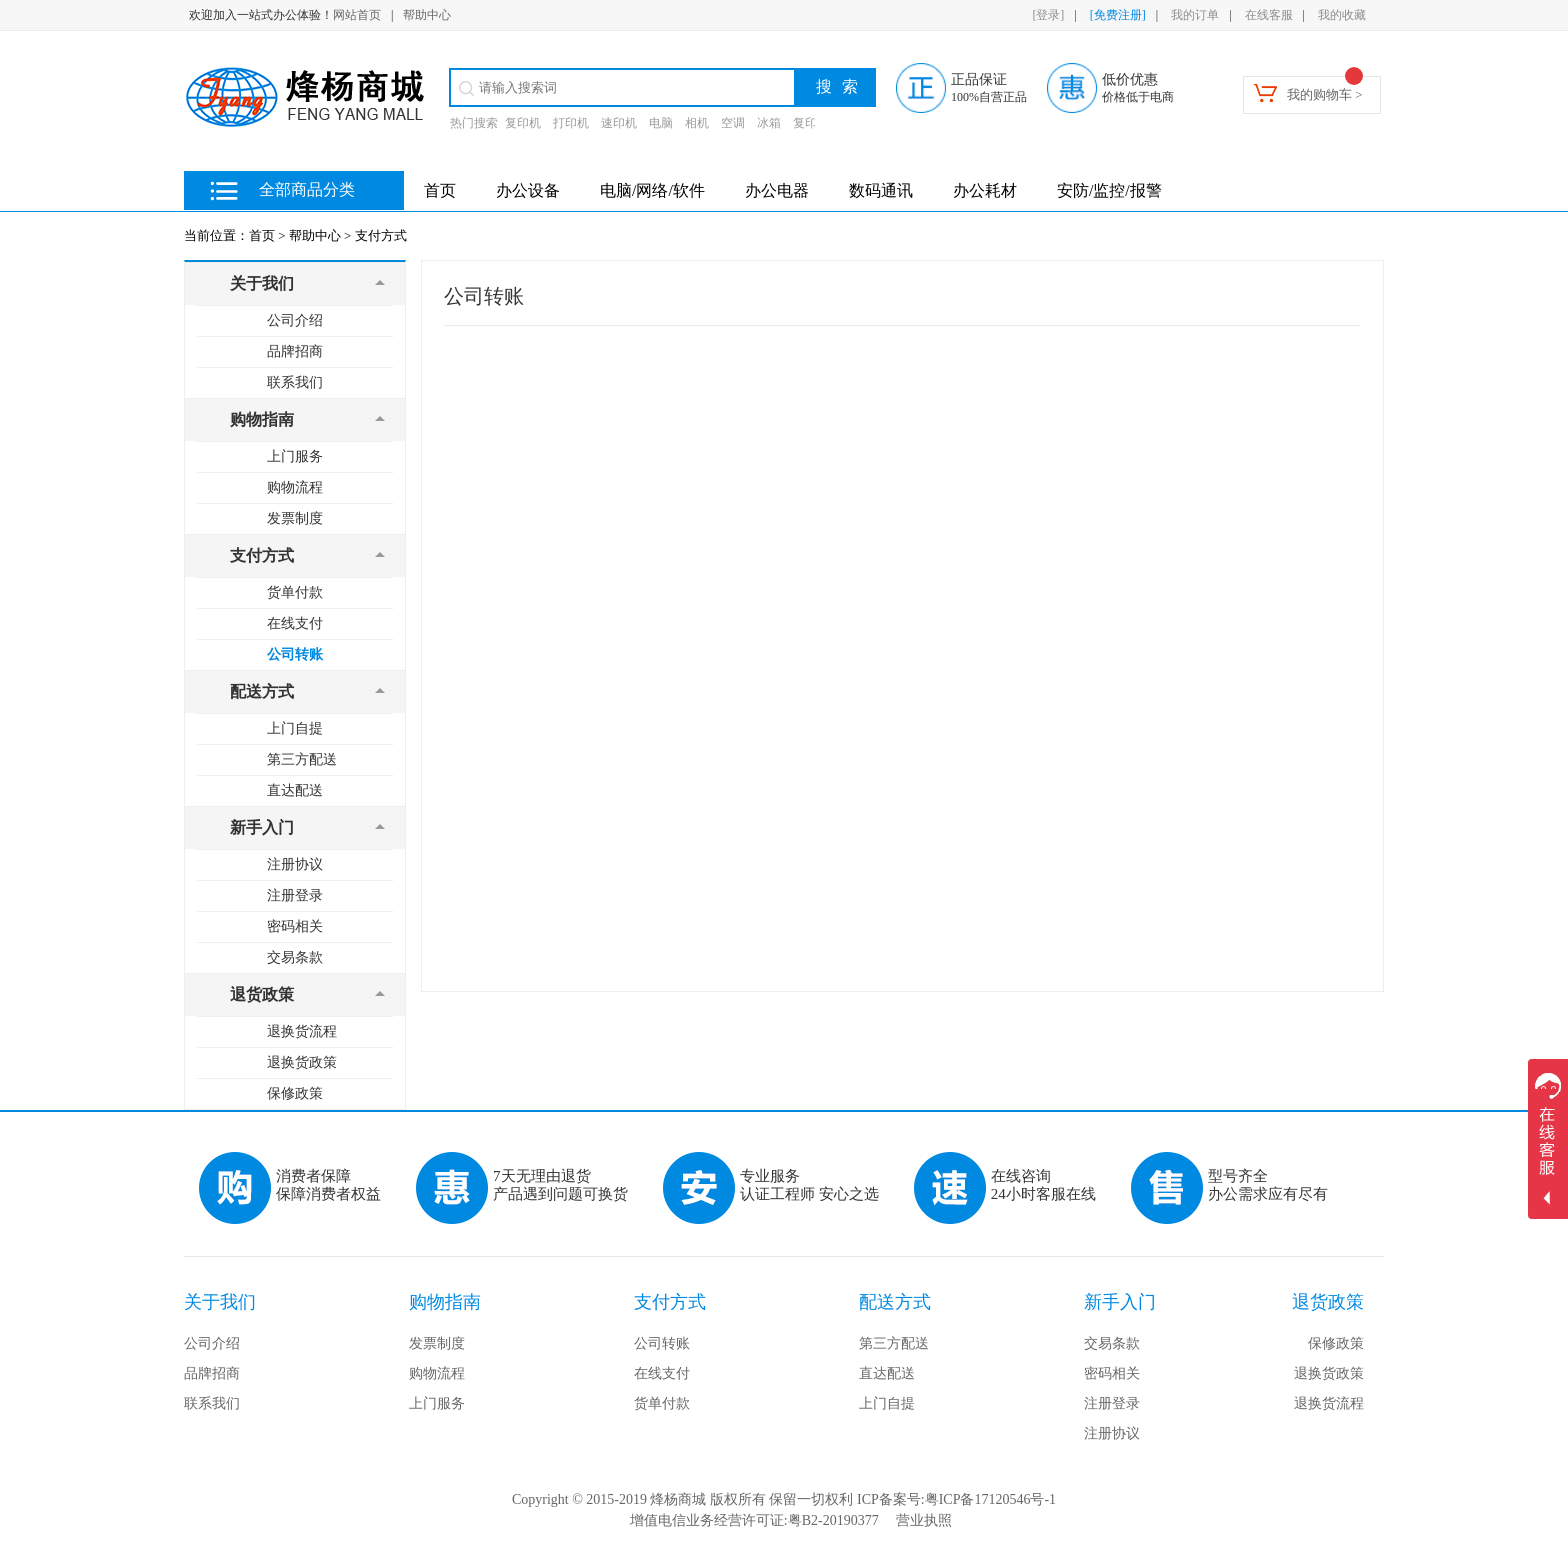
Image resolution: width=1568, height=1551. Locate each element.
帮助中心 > (320, 235)
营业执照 (924, 1520)
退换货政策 (302, 1062)
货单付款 (295, 592)
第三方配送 (302, 759)
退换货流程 (302, 1031)
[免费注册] (1118, 15)
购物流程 (295, 487)
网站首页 (357, 15)
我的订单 (1195, 15)
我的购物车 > (1325, 94)
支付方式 (381, 235)
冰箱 (769, 123)
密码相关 (295, 926)
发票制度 (295, 518)
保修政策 (295, 1093)
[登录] (1048, 15)
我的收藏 (1342, 15)
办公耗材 (985, 190)
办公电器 (777, 190)
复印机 (523, 123)
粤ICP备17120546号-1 (990, 1499)
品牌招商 (295, 351)
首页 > (267, 235)
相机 (697, 123)
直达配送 (295, 790)
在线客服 (1269, 15)
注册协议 (295, 864)
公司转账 (295, 654)
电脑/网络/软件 (652, 190)
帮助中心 (427, 15)
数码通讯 (881, 190)
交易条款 (295, 957)
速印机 (619, 123)
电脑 (661, 123)
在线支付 (295, 623)
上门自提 (295, 728)
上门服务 (295, 456)
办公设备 (528, 190)
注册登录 (295, 895)
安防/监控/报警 (1109, 190)
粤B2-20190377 (833, 1520)
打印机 (571, 123)
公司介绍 (295, 320)
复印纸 (811, 123)
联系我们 (295, 382)
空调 (733, 123)
